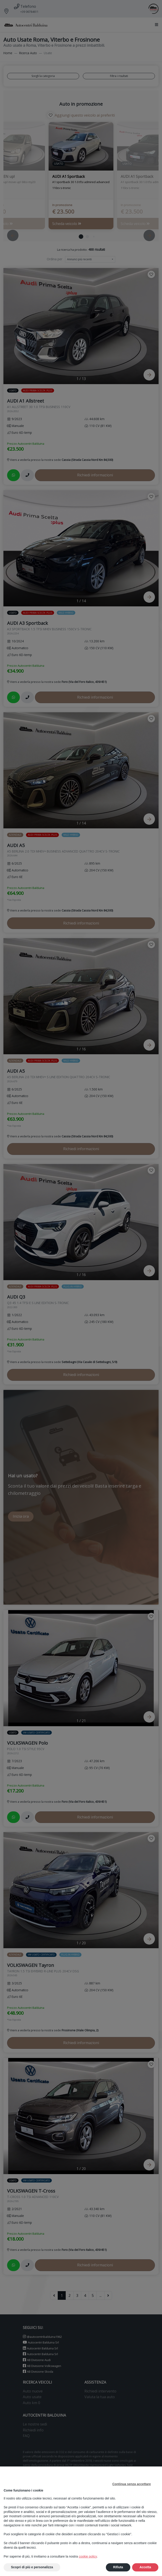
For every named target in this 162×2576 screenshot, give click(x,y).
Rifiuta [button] (118, 2567)
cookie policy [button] (88, 2556)
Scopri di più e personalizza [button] (32, 2567)
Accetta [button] (145, 2567)
